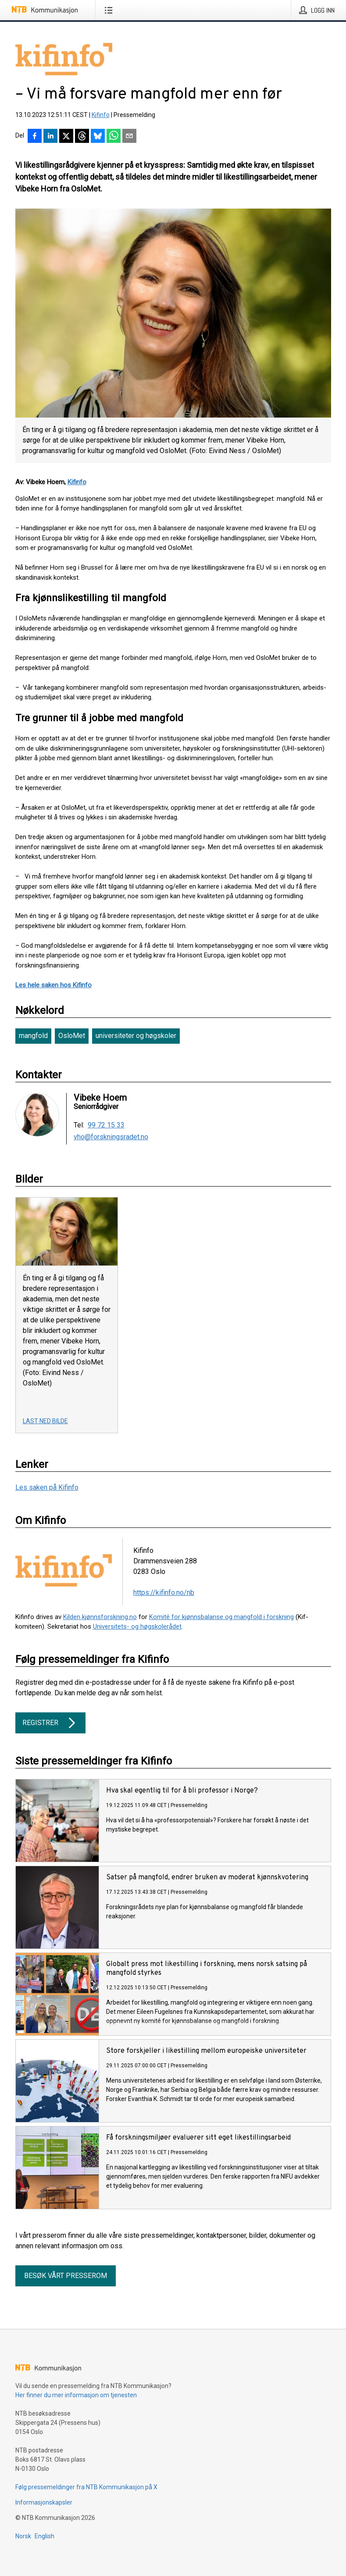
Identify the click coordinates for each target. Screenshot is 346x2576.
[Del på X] (66, 137)
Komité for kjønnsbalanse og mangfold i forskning (221, 1617)
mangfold (33, 1035)
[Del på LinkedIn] (50, 137)
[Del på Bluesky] (98, 137)
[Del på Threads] (82, 137)
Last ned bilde (45, 1420)
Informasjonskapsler (43, 2502)
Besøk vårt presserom (65, 2275)
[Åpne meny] (110, 10)
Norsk (23, 2536)
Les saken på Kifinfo (46, 1487)
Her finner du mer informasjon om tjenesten (76, 2395)
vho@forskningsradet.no (111, 1137)
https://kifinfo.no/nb (163, 1592)
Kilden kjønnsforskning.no (100, 1617)
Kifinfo (101, 114)
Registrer (50, 1722)
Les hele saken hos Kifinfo (53, 985)
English (44, 2536)
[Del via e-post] (129, 137)
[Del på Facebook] (35, 137)
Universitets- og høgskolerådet (137, 1626)
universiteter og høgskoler (136, 1035)
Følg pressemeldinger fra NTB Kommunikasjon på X (86, 2487)
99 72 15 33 (106, 1125)
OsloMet (71, 1035)
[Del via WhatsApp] (114, 137)
